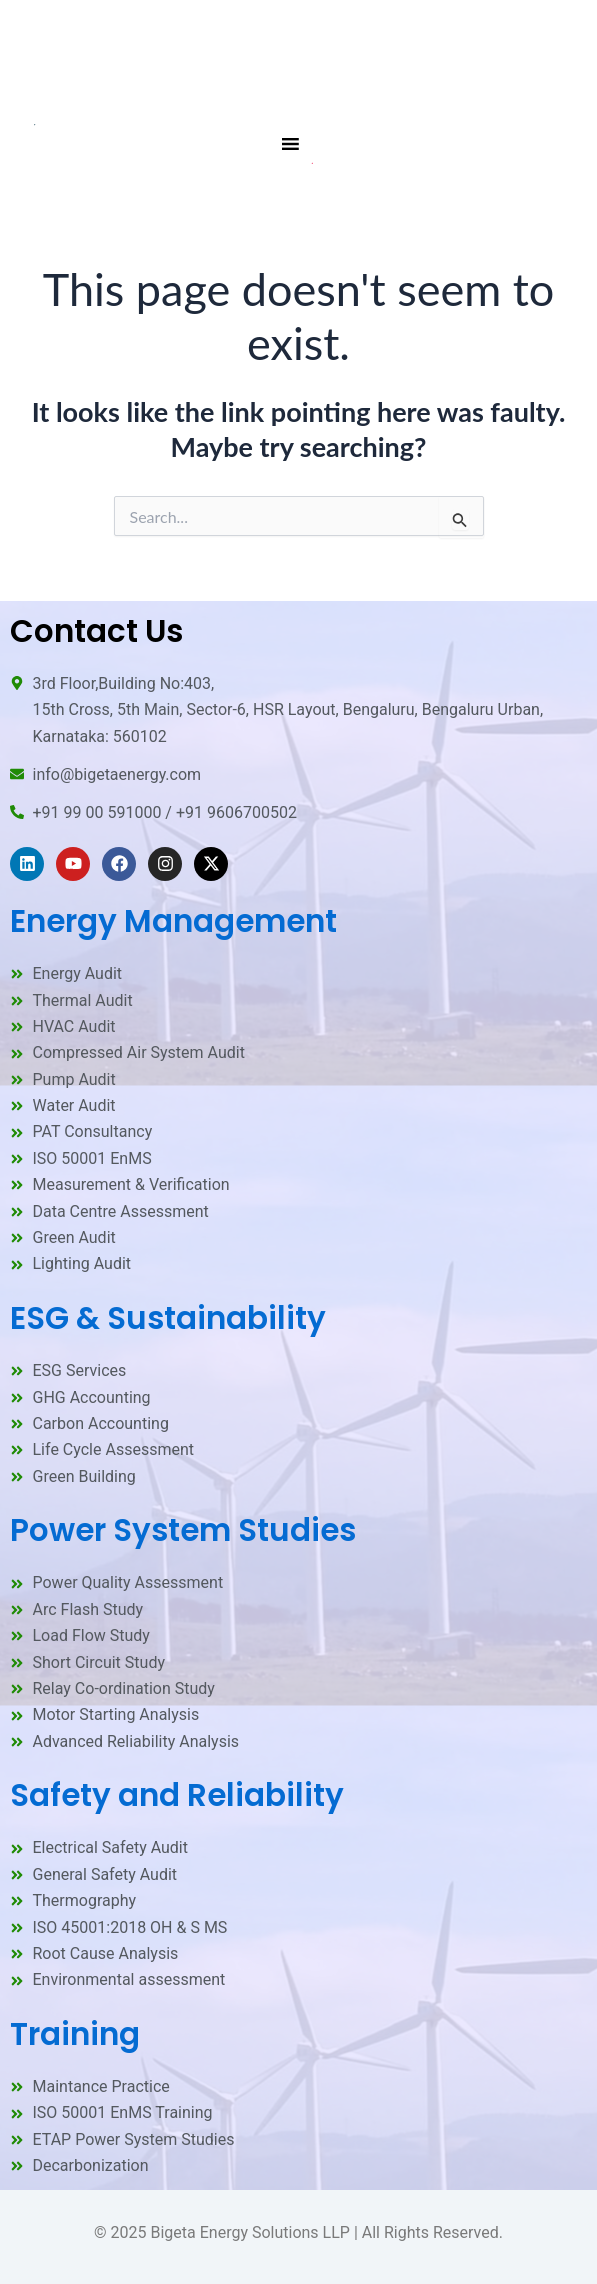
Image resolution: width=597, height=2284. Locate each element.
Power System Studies (183, 1530)
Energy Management (173, 921)
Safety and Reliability (177, 1795)
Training (75, 2034)
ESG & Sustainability (168, 1318)
